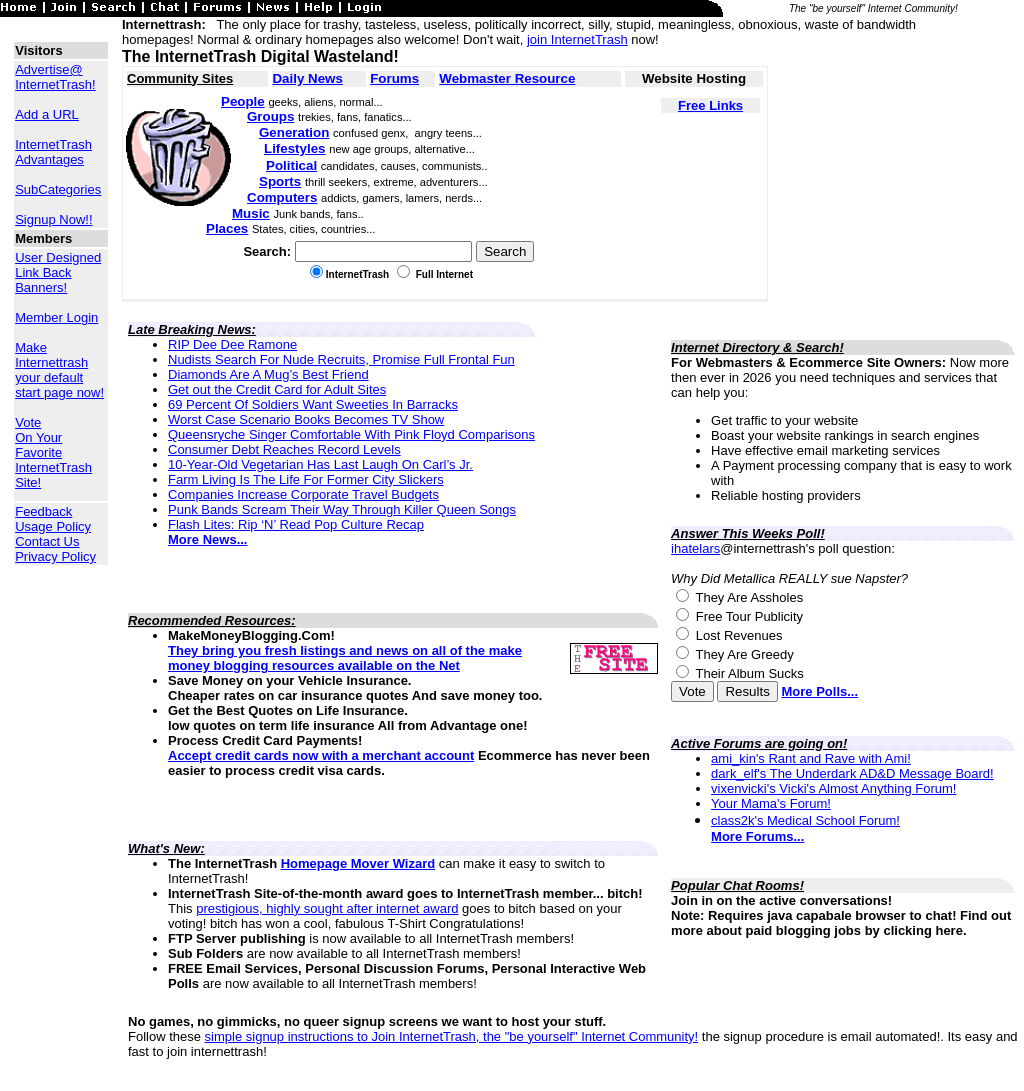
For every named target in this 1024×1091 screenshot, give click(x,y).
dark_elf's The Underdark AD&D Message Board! (852, 773)
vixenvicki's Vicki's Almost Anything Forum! (833, 788)
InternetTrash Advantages (53, 152)
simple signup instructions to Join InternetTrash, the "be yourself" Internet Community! (452, 1036)
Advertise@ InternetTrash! (55, 77)
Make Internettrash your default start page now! (59, 370)
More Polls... (819, 691)
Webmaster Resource (507, 78)
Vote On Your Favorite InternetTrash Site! (53, 452)
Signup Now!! (53, 219)
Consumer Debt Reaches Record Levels (284, 449)
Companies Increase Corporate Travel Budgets (303, 494)
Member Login (56, 317)
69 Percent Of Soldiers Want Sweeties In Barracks (313, 404)
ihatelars (695, 548)
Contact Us (47, 541)
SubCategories (58, 189)
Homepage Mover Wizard (358, 863)
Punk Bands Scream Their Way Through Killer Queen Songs (342, 509)
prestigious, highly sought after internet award (327, 908)
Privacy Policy (55, 556)
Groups (270, 116)
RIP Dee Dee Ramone (232, 344)
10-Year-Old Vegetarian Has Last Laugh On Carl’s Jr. (320, 464)
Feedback (43, 511)
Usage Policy (53, 526)
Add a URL (47, 114)
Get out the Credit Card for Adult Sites (277, 389)
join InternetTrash (577, 39)
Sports (280, 181)
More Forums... (757, 836)
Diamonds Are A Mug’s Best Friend (268, 374)
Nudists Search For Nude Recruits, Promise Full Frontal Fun (341, 359)
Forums (394, 78)
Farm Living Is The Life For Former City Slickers (306, 479)
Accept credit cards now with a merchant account (321, 755)
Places (227, 228)
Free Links (710, 105)
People (243, 101)
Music (251, 213)
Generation (294, 132)
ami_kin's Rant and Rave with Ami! (811, 758)
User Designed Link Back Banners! (58, 272)
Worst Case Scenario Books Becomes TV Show (306, 419)
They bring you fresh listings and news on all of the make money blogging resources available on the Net (345, 658)
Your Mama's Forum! (771, 803)
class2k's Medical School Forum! (805, 820)
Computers (282, 197)
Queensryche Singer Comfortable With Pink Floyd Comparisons (351, 434)
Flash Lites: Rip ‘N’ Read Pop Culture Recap (296, 524)
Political (291, 165)
